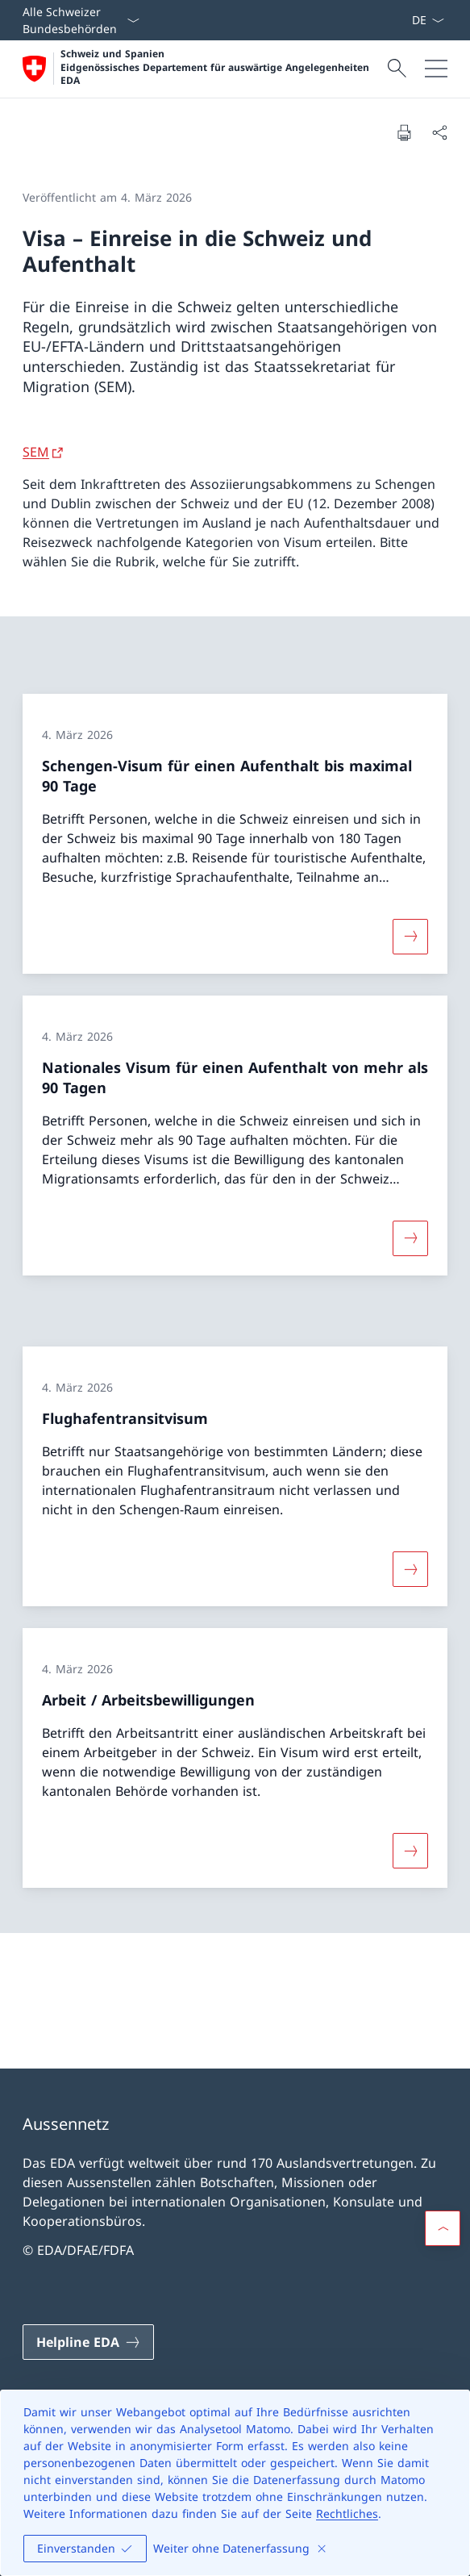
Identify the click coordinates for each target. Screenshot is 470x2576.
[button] (442, 2228)
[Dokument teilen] (439, 132)
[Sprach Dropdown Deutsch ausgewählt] (427, 20)
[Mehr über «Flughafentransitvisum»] (410, 1568)
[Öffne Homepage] (203, 69)
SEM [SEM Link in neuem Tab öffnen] (36, 452)
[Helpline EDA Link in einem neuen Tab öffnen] (88, 2342)
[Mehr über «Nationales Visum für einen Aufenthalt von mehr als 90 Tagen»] (410, 1238)
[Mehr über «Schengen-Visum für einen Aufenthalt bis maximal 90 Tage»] (410, 936)
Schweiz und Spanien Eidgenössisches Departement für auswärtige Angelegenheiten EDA (214, 67)
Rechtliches (347, 2513)
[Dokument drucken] (404, 132)
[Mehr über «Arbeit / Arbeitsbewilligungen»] (410, 1850)
